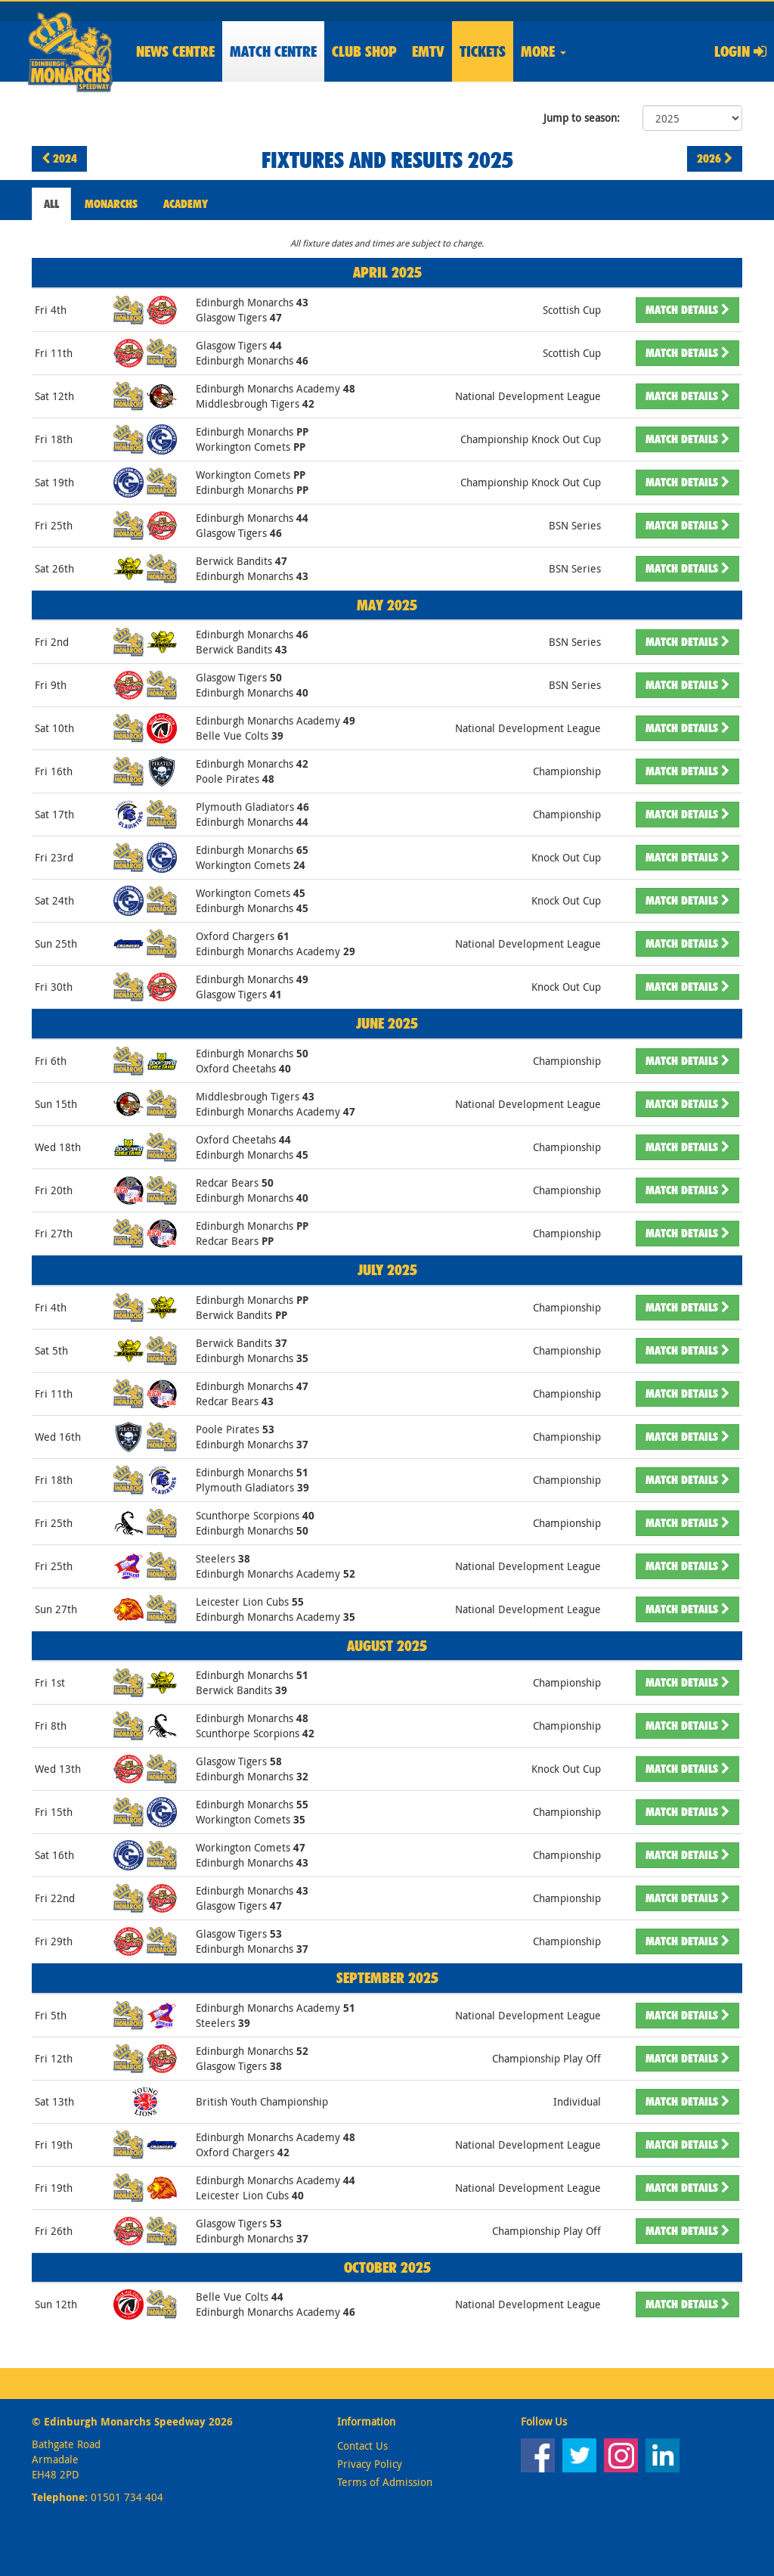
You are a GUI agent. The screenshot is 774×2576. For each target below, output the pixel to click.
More (543, 51)
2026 (714, 158)
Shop (364, 51)
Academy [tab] (185, 204)
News (175, 51)
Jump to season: (581, 117)
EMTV (428, 51)
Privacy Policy (369, 2464)
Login (740, 51)
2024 (59, 158)
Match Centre (273, 51)
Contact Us (362, 2445)
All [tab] (51, 204)
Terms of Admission (384, 2482)
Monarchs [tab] (111, 204)
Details (687, 310)
